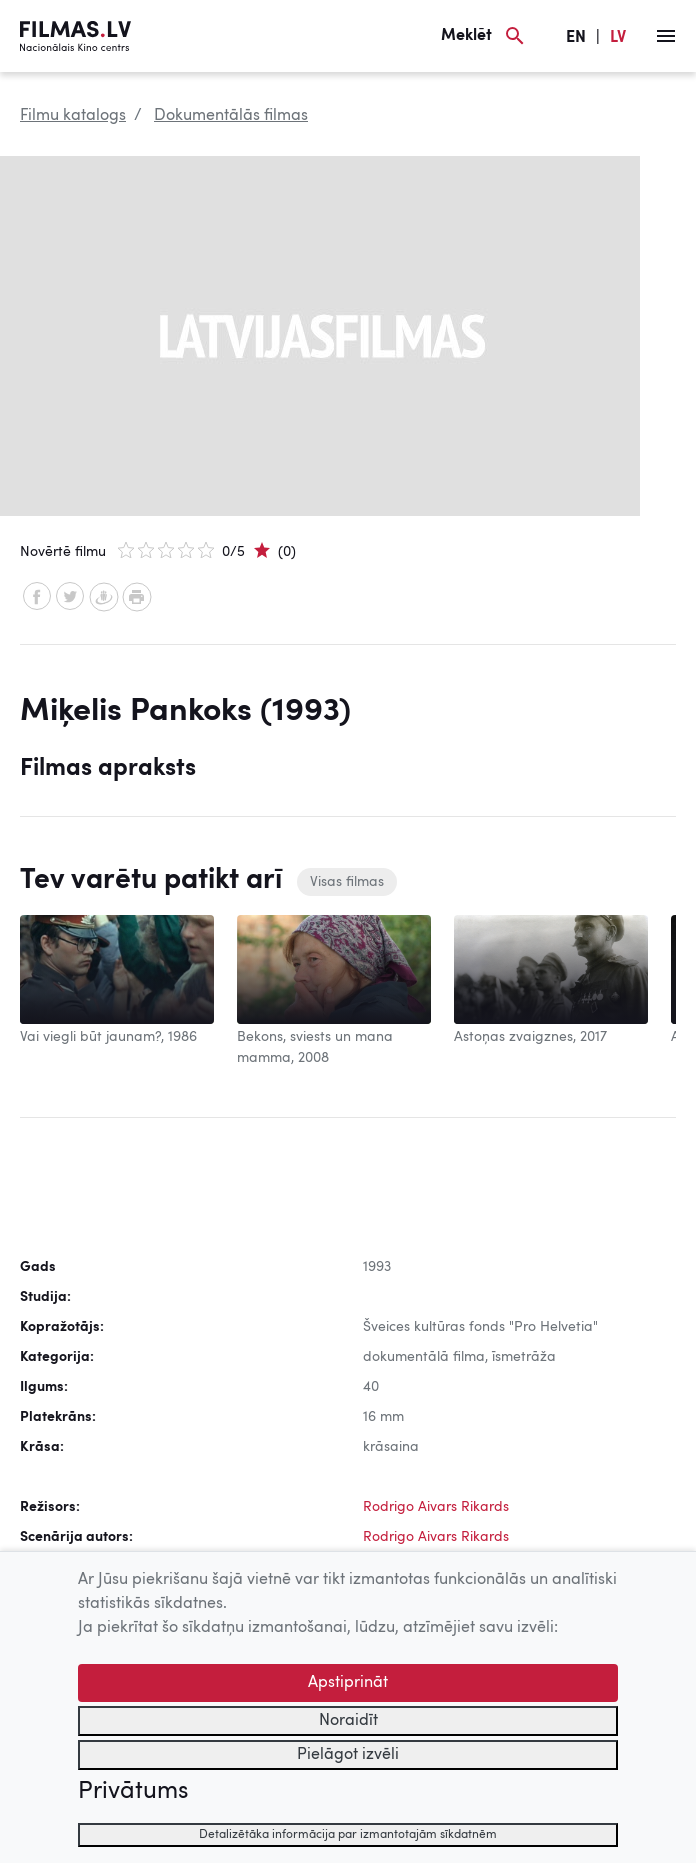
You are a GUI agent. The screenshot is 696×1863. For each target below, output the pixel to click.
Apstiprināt (348, 1683)
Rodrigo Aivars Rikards (436, 1507)
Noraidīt (348, 1721)
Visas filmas (347, 882)
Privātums (133, 1792)
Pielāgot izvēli (348, 1755)
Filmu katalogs (73, 116)
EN (576, 38)
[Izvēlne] (666, 36)
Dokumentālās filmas (231, 116)
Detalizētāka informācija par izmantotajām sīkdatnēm (348, 1835)
